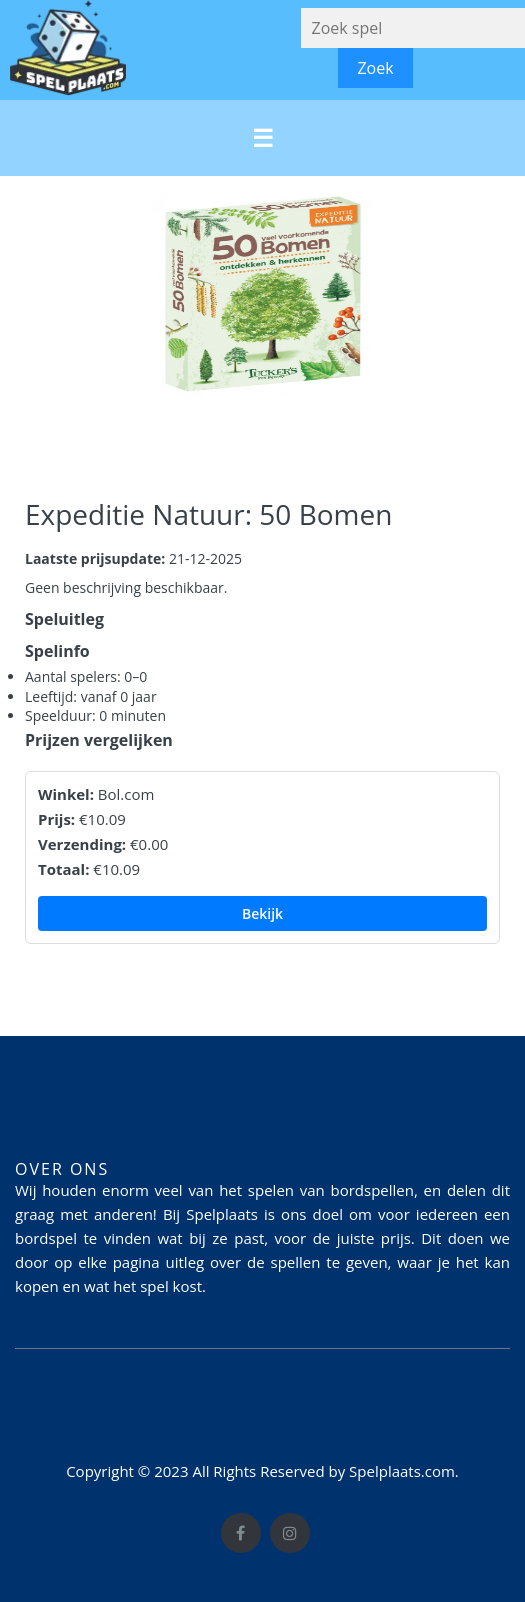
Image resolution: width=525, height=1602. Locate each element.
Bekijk (262, 913)
